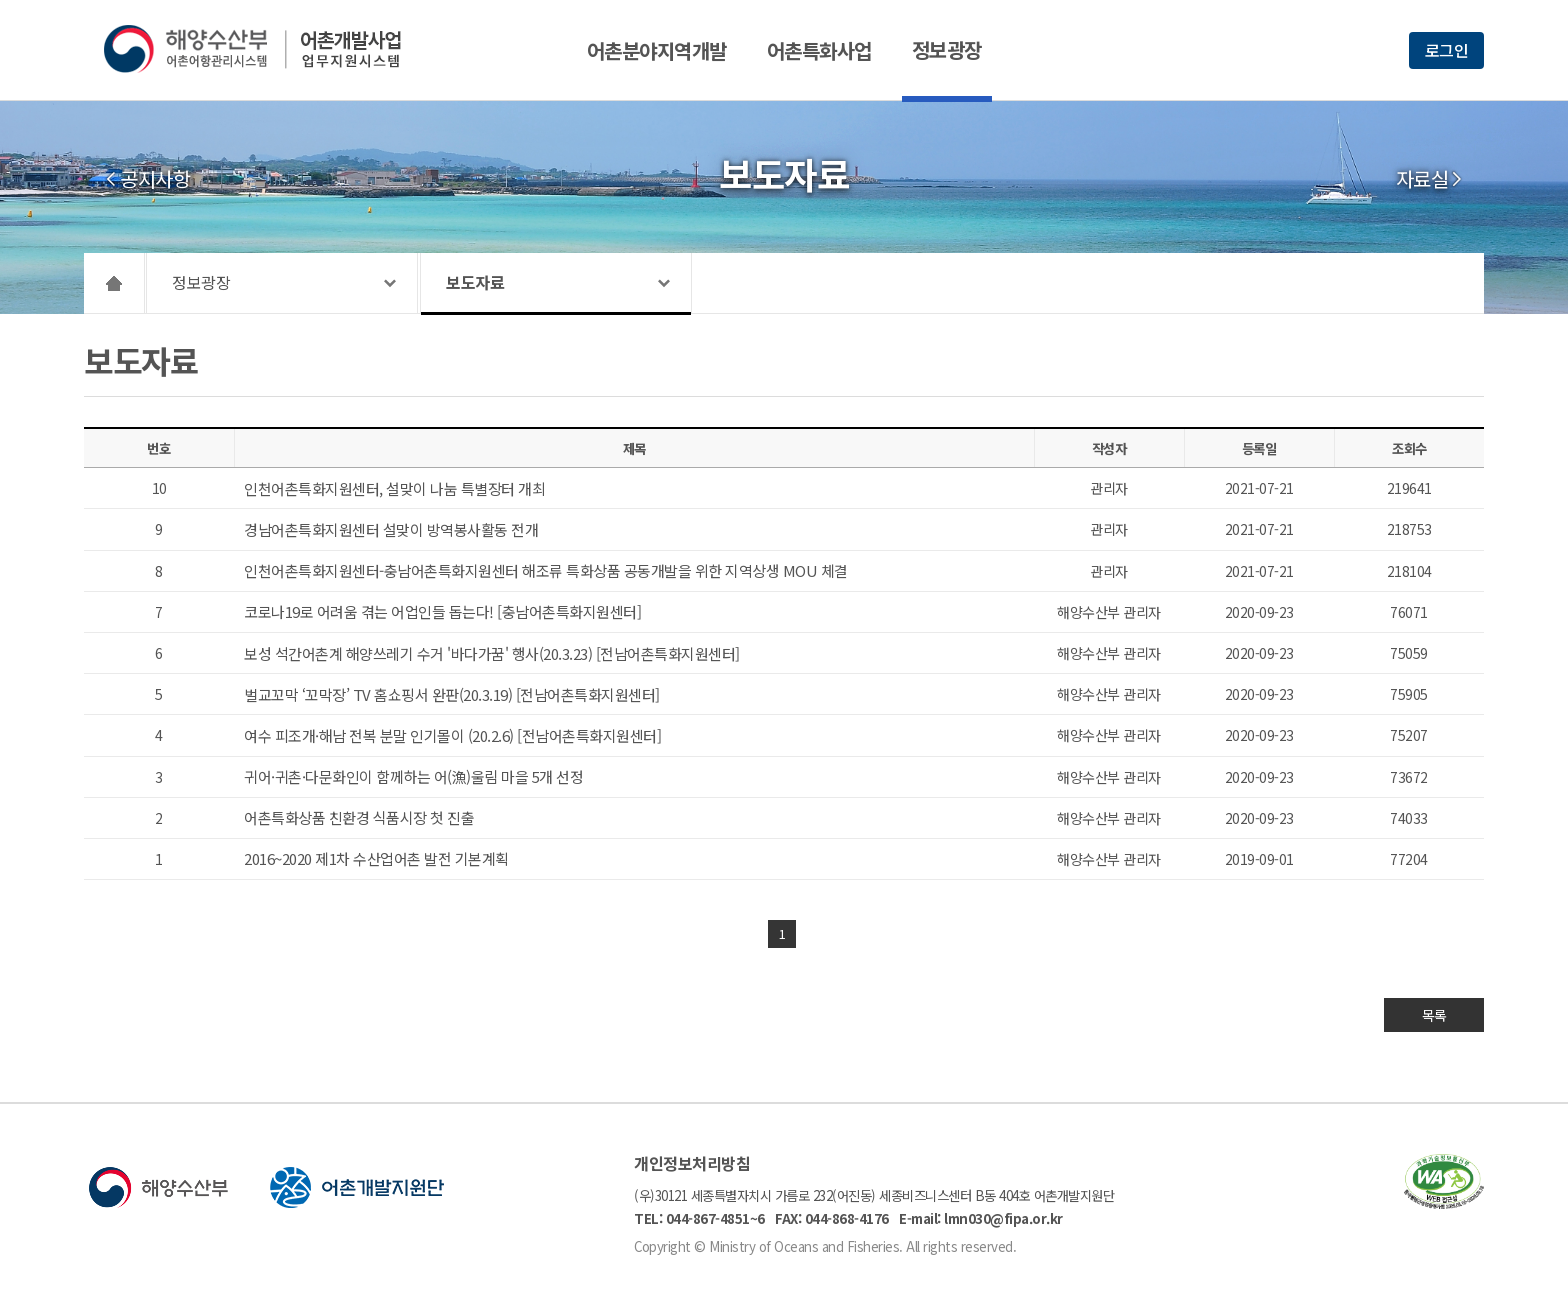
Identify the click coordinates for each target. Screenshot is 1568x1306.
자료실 (1422, 179)
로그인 (1447, 50)
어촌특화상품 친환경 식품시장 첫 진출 (359, 817)
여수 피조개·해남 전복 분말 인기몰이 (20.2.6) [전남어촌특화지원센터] (452, 735)
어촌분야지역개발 (657, 50)
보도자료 (475, 282)
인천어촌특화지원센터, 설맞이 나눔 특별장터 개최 (394, 488)
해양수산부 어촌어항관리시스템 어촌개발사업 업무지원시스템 (266, 49)
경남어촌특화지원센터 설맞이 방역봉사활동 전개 (391, 529)
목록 (1434, 1015)
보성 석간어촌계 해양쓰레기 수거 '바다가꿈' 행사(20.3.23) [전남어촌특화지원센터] (492, 653)
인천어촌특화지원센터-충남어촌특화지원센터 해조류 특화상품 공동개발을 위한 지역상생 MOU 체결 (546, 570)
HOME (114, 283)
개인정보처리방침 (692, 1163)
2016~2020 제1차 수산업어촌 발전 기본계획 (376, 858)
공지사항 (155, 179)
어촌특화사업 (819, 50)
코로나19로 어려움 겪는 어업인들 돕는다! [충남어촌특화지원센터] (442, 611)
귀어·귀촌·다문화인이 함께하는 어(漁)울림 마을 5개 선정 (413, 776)
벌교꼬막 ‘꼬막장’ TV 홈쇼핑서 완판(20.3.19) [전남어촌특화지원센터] (452, 694)
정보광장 (947, 49)
